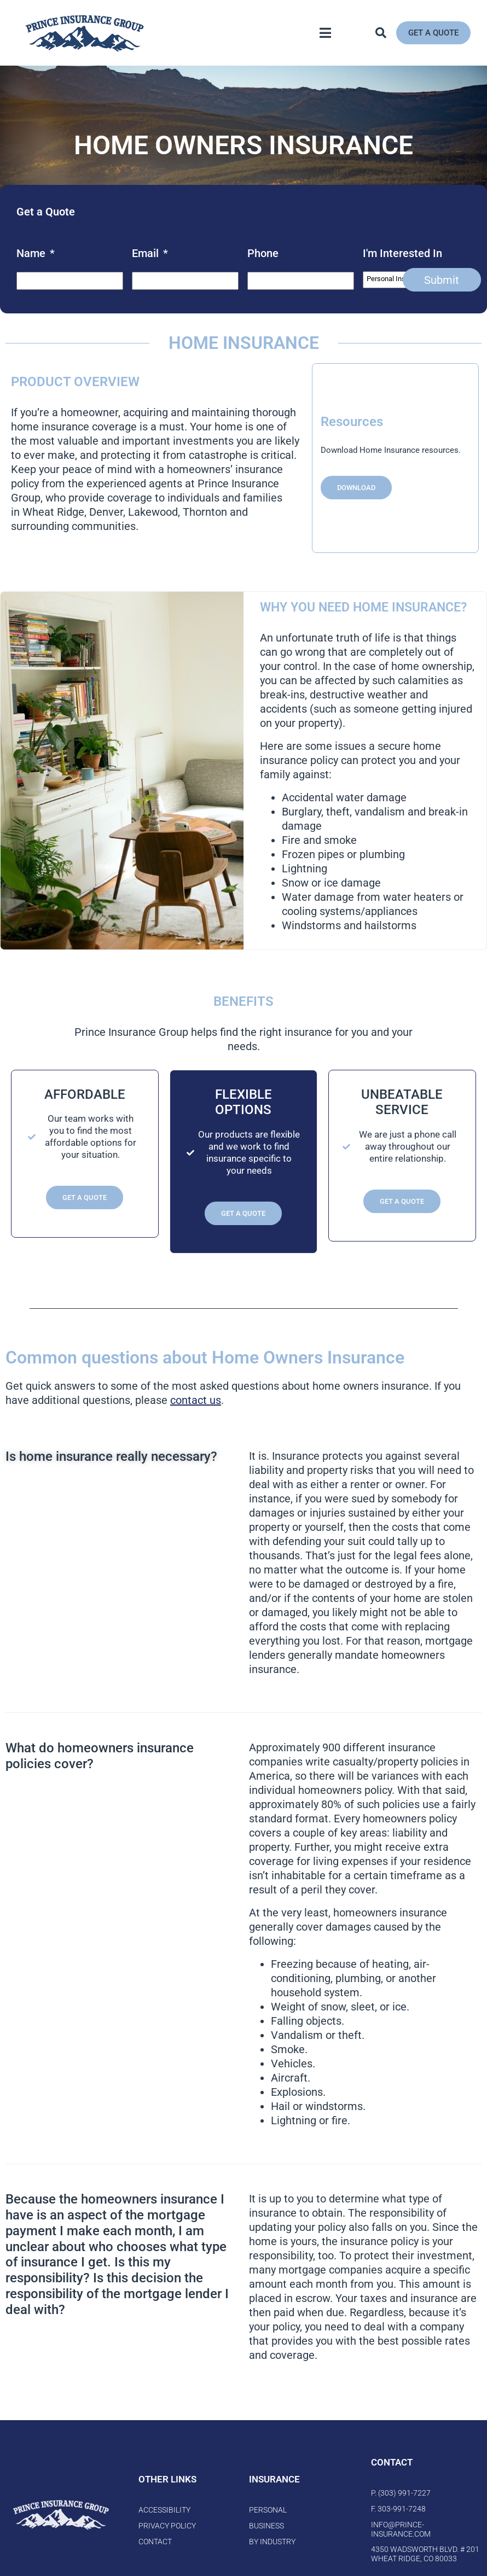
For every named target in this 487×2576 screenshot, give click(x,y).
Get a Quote (84, 1197)
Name (35, 253)
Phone (263, 253)
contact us (195, 1400)
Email (150, 253)
